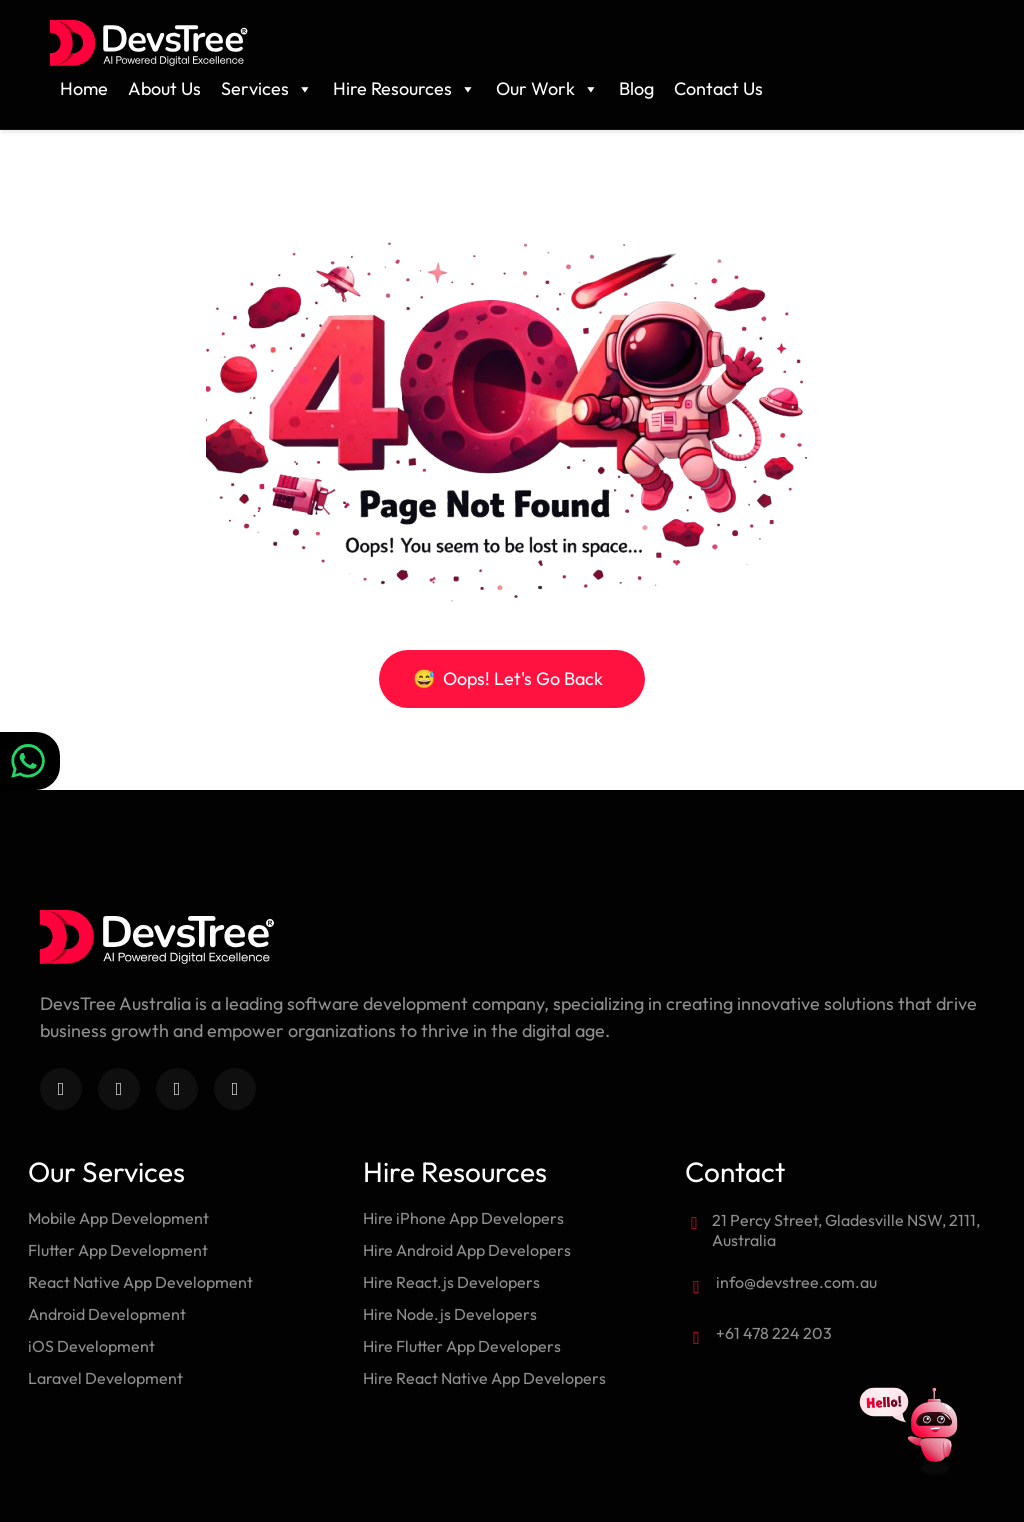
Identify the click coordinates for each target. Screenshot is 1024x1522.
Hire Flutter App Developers (462, 1346)
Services (267, 89)
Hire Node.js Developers (450, 1314)
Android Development (107, 1314)
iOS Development (91, 1346)
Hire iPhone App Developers (463, 1218)
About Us (164, 88)
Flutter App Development (118, 1250)
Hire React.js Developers (451, 1282)
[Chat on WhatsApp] (30, 761)
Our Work (547, 89)
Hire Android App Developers (467, 1250)
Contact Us (718, 88)
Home (84, 88)
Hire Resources (404, 89)
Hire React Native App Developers (484, 1378)
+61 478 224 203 (774, 1333)
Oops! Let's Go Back (508, 678)
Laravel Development (105, 1378)
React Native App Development (140, 1282)
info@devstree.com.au (796, 1282)
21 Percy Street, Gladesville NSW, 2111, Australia (846, 1230)
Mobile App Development (118, 1218)
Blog (636, 88)
